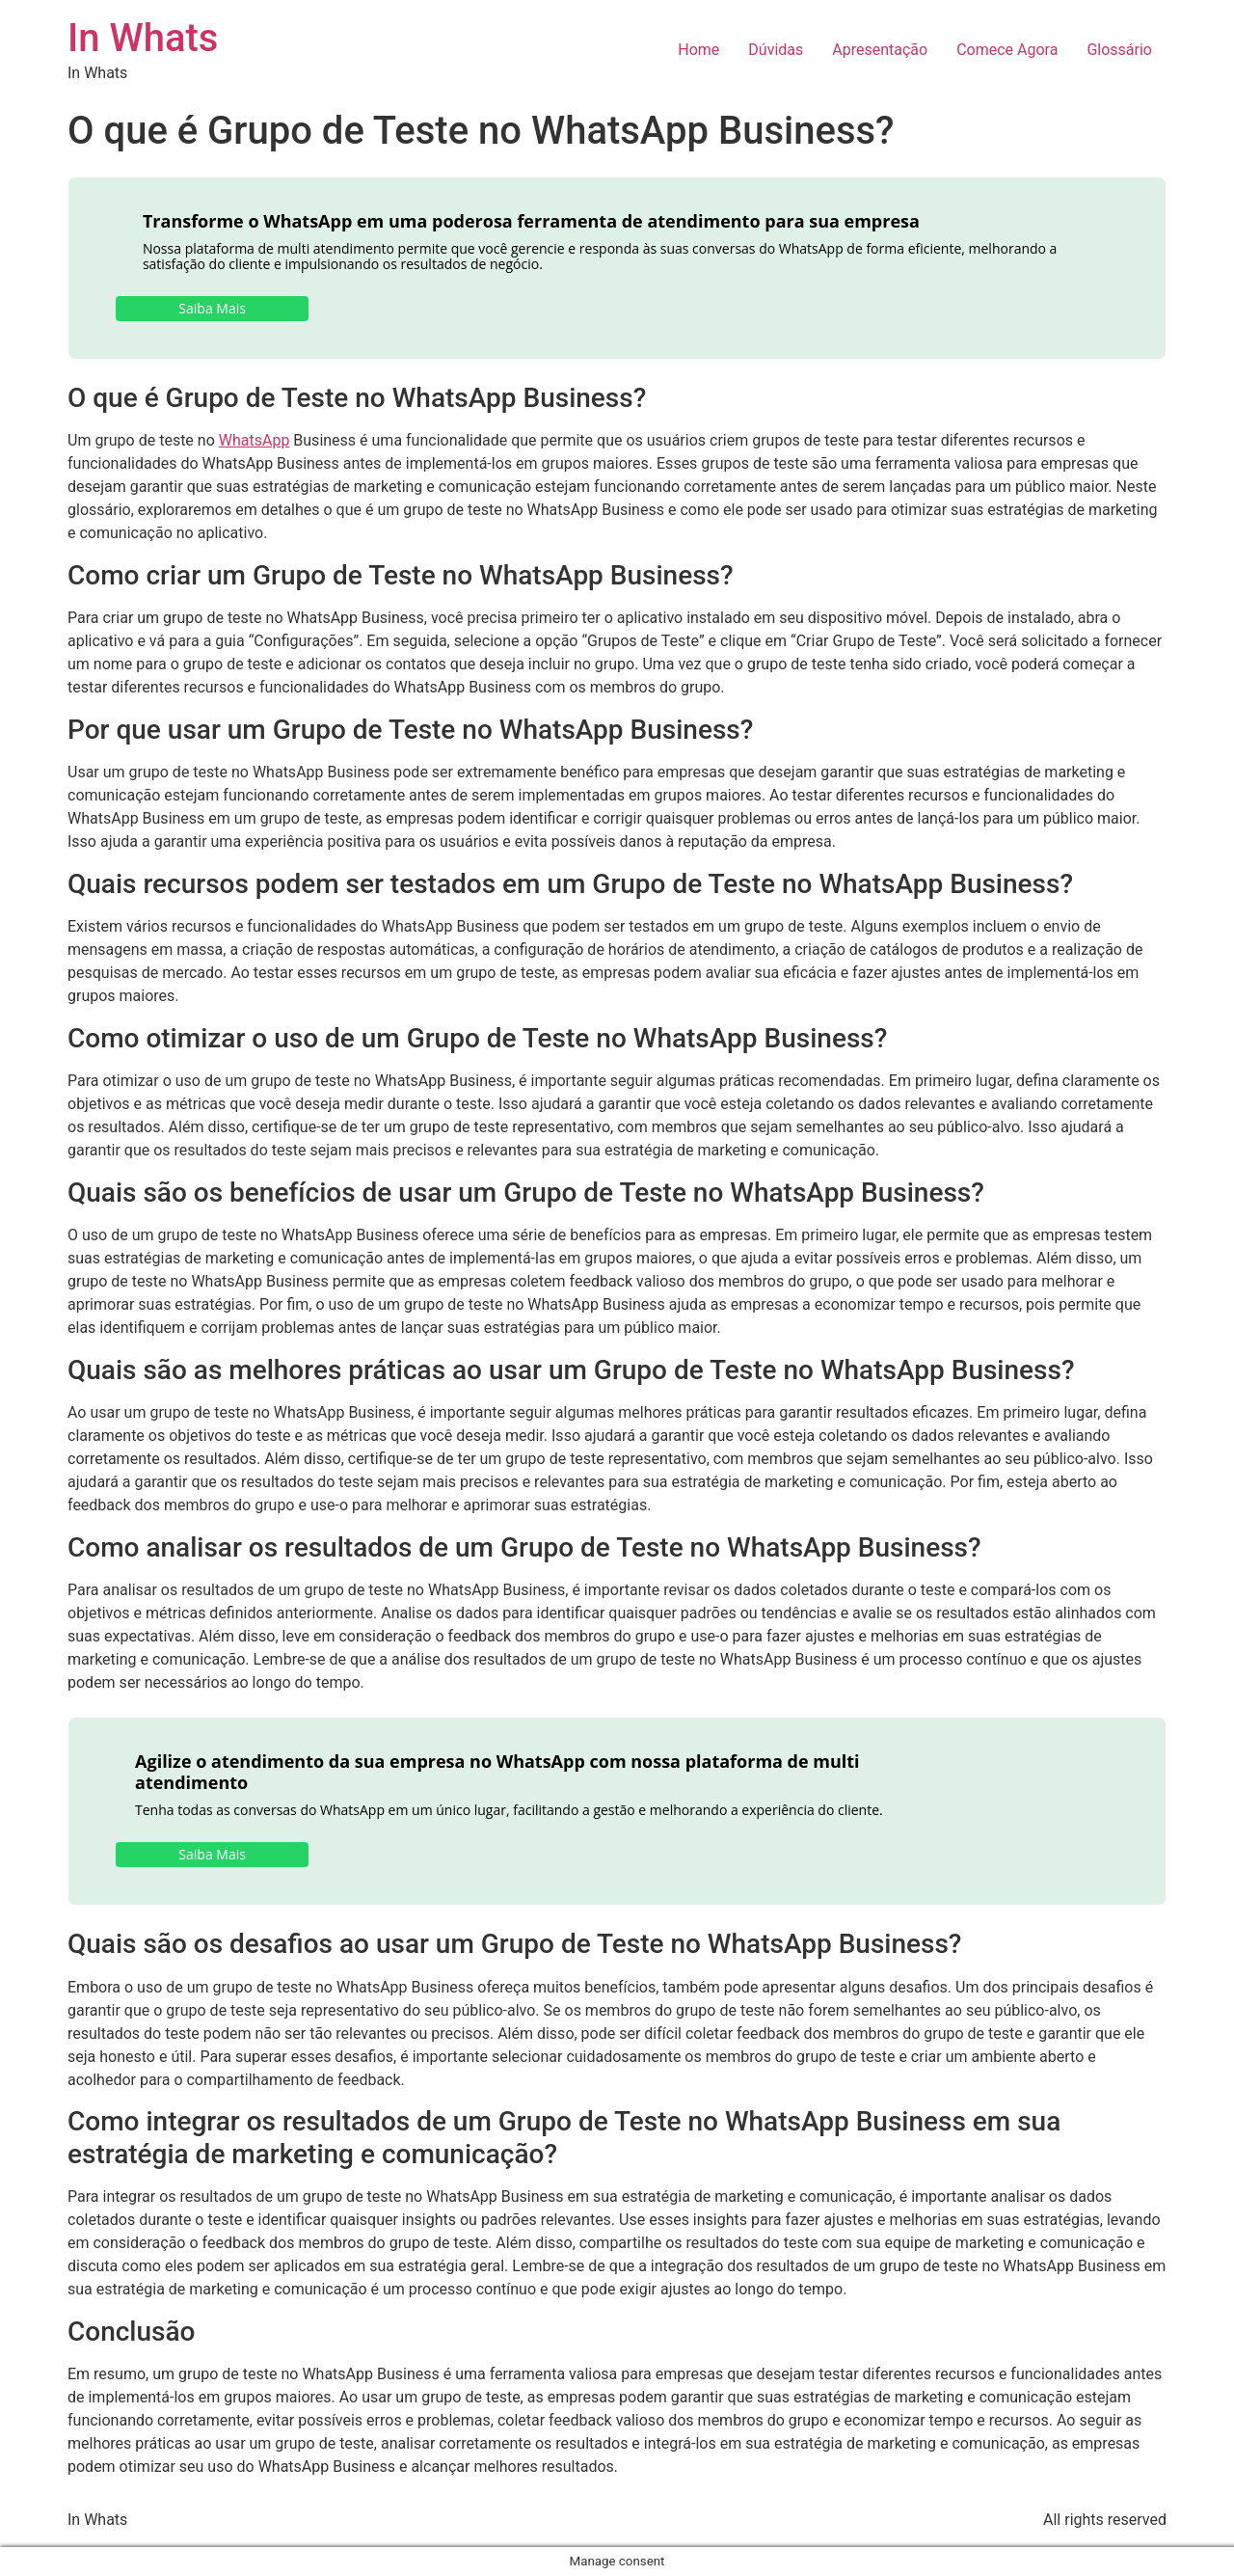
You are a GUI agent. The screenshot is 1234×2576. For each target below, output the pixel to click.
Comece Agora (1007, 50)
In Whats (142, 38)
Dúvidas (775, 50)
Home (698, 50)
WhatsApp (254, 440)
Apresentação (879, 50)
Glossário (1119, 50)
